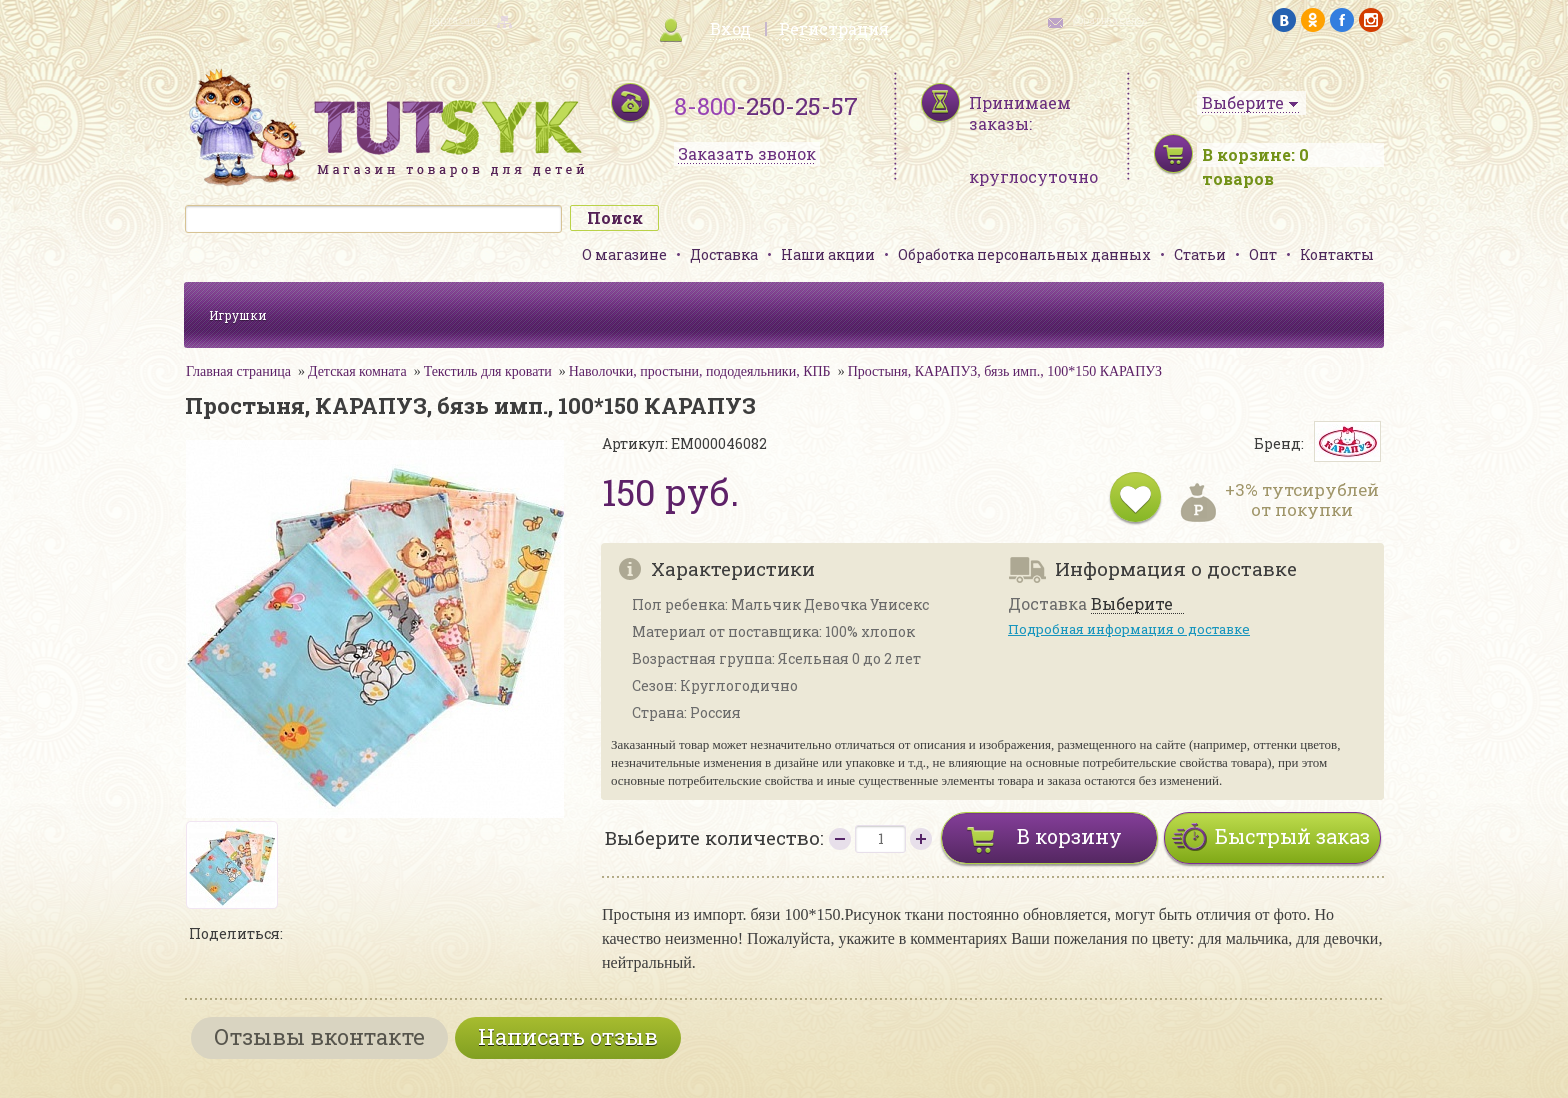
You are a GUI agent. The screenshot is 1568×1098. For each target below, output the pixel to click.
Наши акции (828, 254)
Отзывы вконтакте (319, 1036)
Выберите (1132, 604)
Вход (730, 28)
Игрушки (238, 315)
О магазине (624, 254)
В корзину (1069, 836)
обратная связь (1110, 20)
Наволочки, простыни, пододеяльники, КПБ (700, 371)
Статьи (1200, 254)
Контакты (1337, 254)
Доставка (724, 254)
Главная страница (238, 371)
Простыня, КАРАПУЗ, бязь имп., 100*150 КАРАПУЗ (1005, 371)
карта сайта (458, 20)
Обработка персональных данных (1024, 254)
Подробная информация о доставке (1129, 629)
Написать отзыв (568, 1036)
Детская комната (357, 371)
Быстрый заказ (1292, 836)
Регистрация (834, 28)
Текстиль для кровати (488, 371)
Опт (1263, 254)
